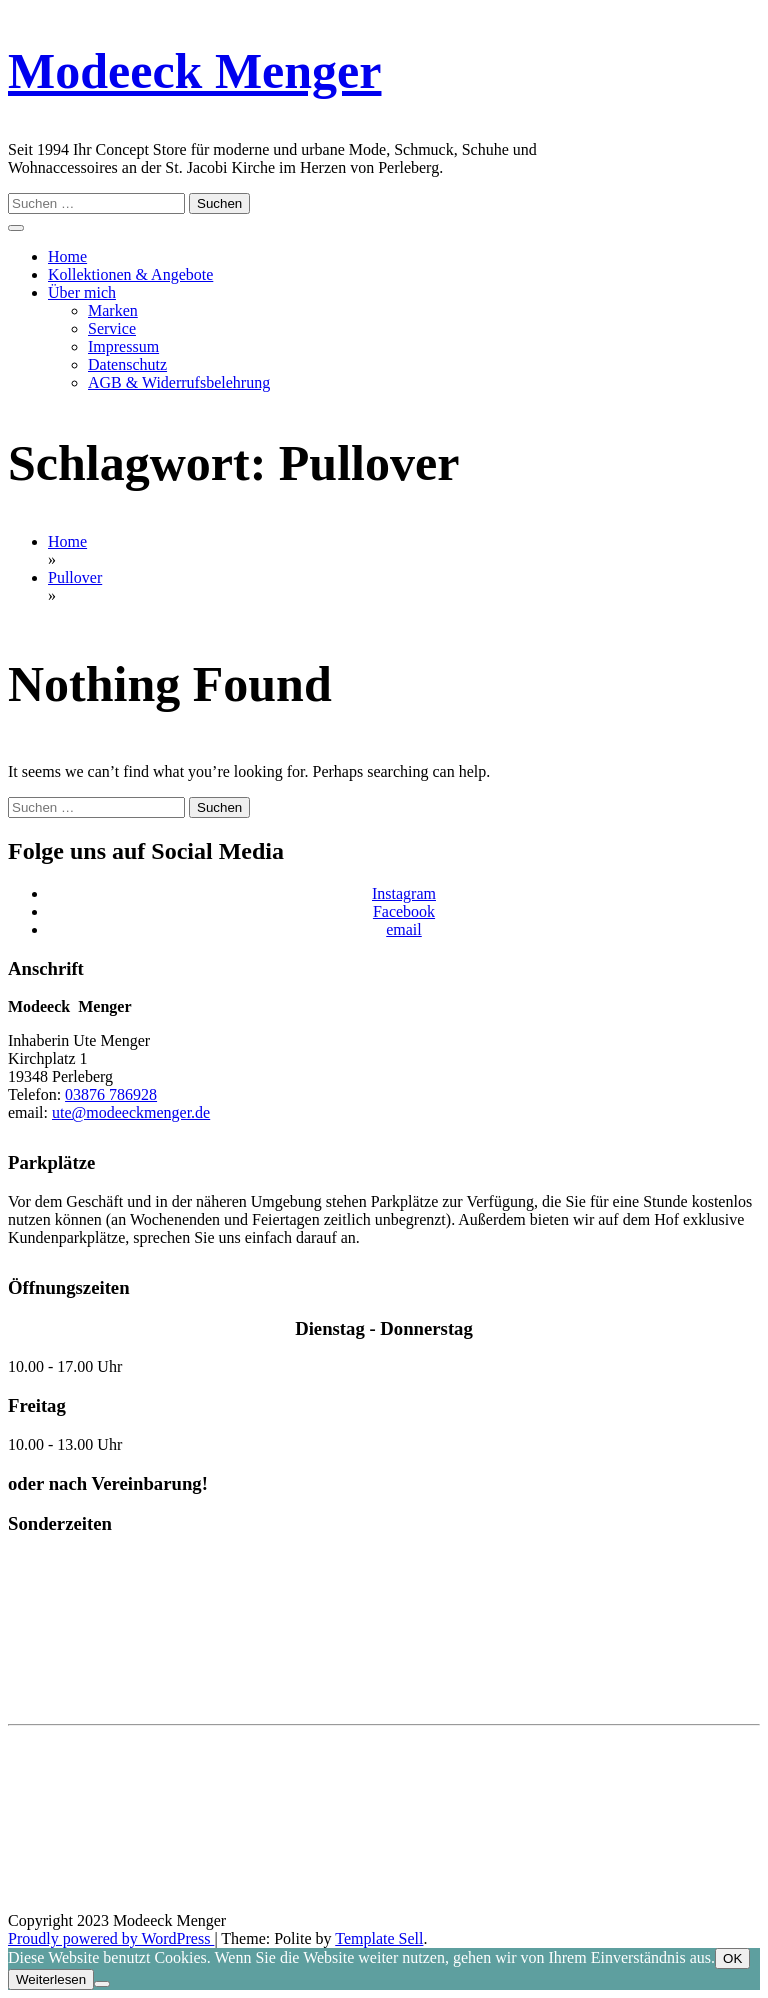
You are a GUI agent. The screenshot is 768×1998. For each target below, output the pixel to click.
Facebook (404, 911)
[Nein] (102, 1984)
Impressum (123, 346)
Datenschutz (127, 364)
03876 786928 (111, 1094)
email (404, 929)
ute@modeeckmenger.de (131, 1112)
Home (67, 256)
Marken (113, 310)
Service (112, 328)
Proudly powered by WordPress (111, 1938)
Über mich (82, 292)
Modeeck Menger (194, 71)
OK (732, 1958)
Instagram (404, 893)
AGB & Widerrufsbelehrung (179, 382)
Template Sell (379, 1938)
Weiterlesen (51, 1979)
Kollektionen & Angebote (130, 274)
